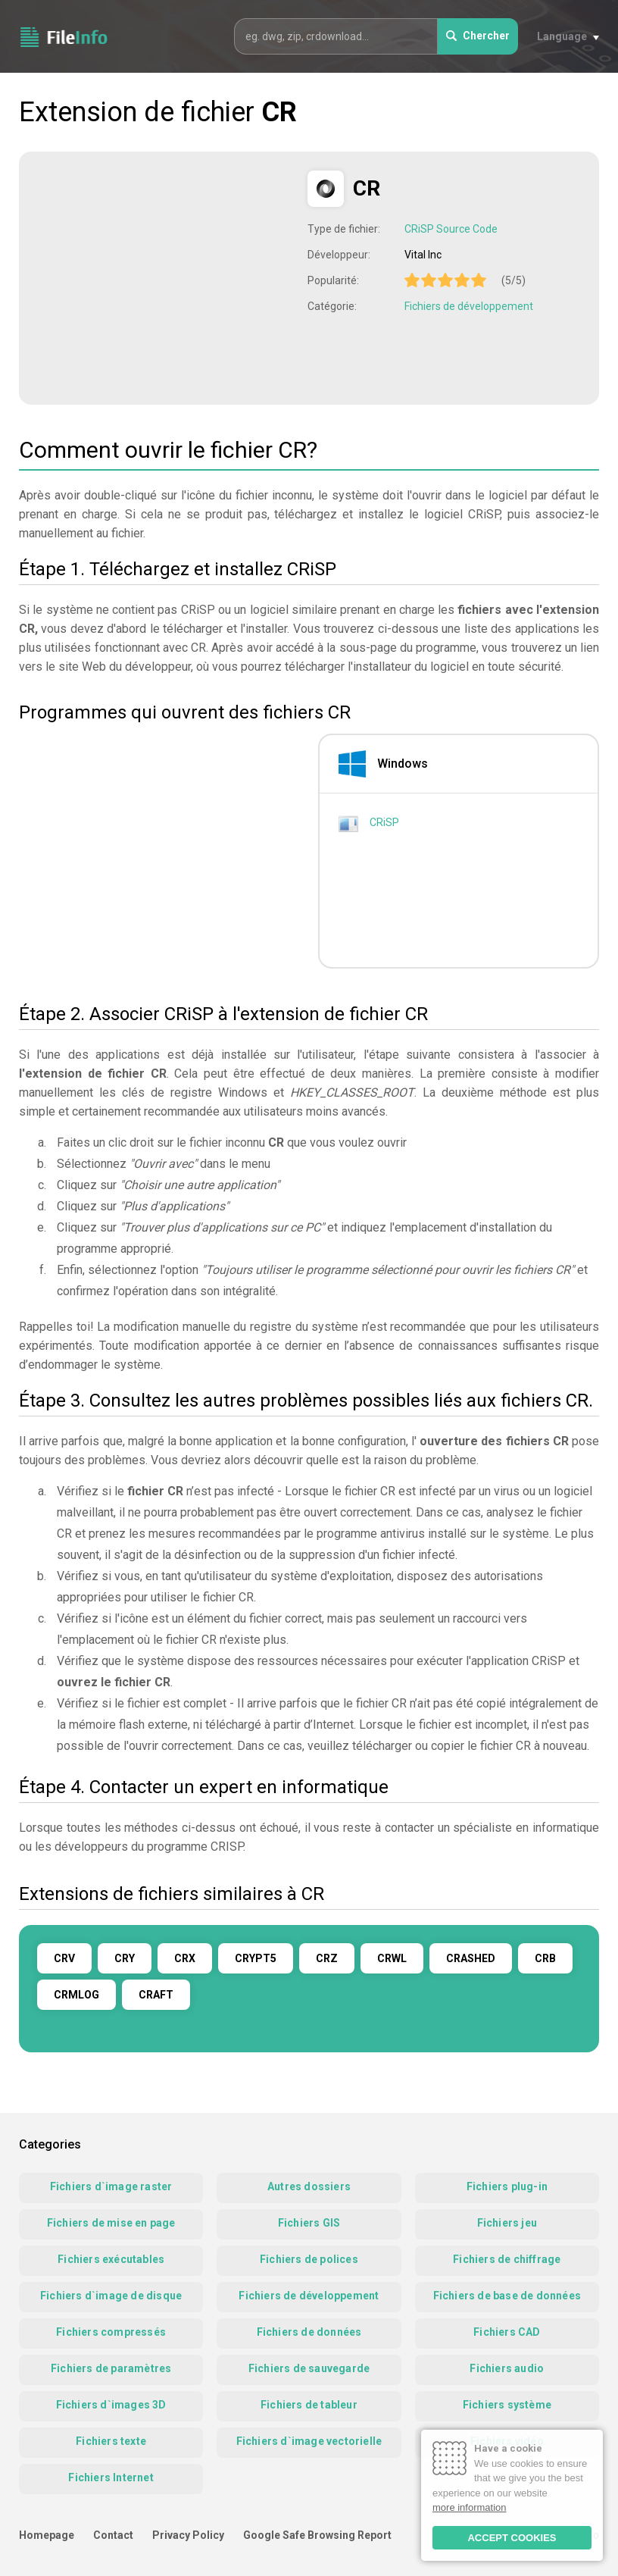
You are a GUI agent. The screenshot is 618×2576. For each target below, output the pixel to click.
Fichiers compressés (111, 2332)
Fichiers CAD (506, 2332)
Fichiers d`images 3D (111, 2405)
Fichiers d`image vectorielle (309, 2441)
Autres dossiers (309, 2186)
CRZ (327, 1958)
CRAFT (156, 1995)
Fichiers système (507, 2405)
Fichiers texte (111, 2441)
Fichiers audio (507, 2368)
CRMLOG (76, 1995)
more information (469, 2507)
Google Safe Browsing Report (317, 2535)
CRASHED (470, 1958)
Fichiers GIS (309, 2223)
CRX (184, 1958)
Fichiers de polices (309, 2259)
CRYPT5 (255, 1958)
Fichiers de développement (468, 306)
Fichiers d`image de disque (111, 2296)
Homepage (46, 2535)
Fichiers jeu (507, 2223)
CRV (64, 1958)
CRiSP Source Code (451, 229)
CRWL (392, 1958)
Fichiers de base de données (507, 2296)
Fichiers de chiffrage (506, 2259)
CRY (124, 1958)
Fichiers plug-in (507, 2186)
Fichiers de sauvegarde (309, 2368)
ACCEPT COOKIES (511, 2537)
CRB (545, 1958)
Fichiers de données (309, 2332)
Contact (113, 2535)
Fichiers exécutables (111, 2259)
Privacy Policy (188, 2535)
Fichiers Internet (110, 2477)
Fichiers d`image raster (111, 2186)
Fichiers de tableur (309, 2405)
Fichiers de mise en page (111, 2223)
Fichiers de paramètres (111, 2368)
